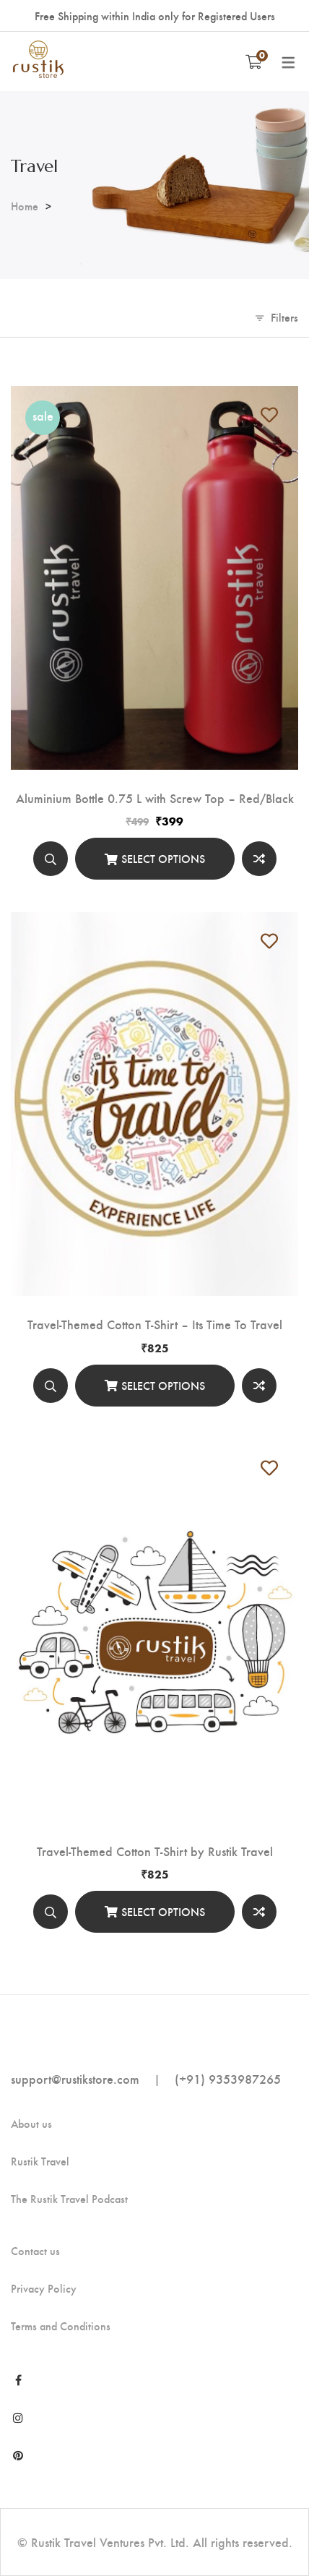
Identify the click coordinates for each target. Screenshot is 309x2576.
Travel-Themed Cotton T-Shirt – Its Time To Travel (154, 1324)
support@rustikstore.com (75, 2078)
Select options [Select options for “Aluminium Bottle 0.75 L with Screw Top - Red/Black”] (163, 858)
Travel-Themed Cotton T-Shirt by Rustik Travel (155, 1851)
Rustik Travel (40, 2161)
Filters (284, 317)
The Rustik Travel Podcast (69, 2198)
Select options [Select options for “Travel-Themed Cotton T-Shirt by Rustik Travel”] (163, 1911)
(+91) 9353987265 (228, 2078)
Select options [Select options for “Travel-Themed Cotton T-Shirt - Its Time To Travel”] (163, 1385)
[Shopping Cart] (253, 61)
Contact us (35, 2251)
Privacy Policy (44, 2288)
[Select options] (155, 859)
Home (24, 205)
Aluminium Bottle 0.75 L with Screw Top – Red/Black (155, 798)
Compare (259, 858)
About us (31, 2123)
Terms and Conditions (60, 2326)
